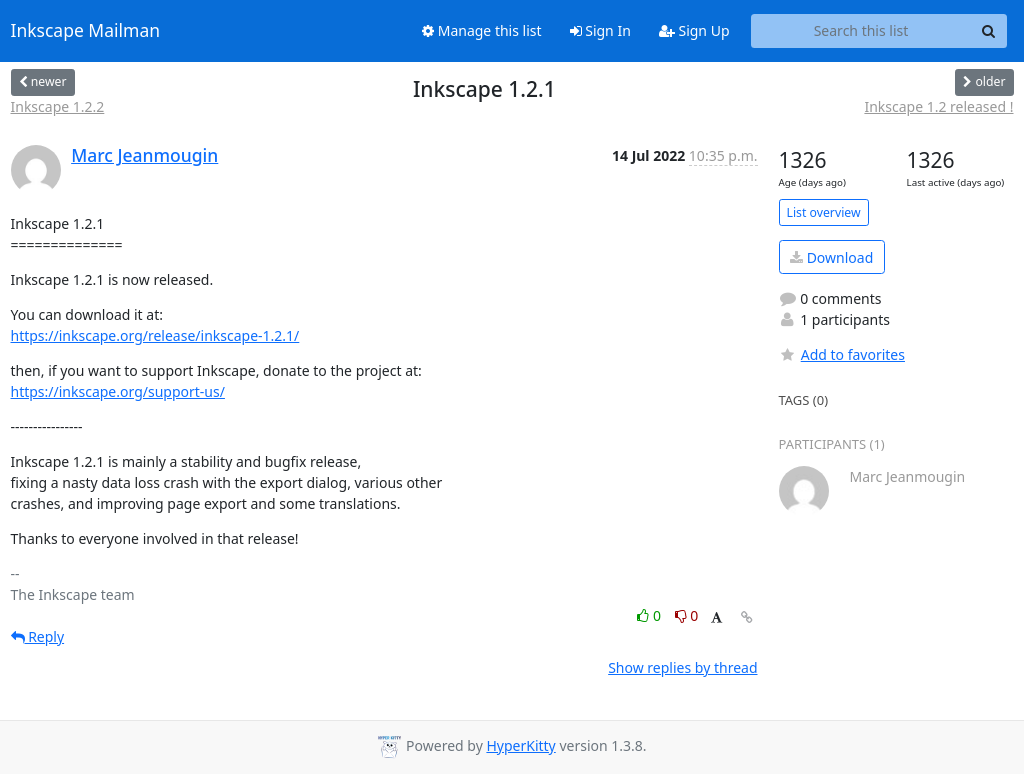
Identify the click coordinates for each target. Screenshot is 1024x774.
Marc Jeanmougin (144, 155)
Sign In (600, 30)
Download (831, 257)
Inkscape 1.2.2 (58, 106)
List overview (824, 212)
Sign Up (694, 30)
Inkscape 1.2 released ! (938, 106)
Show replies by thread (682, 667)
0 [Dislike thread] (687, 615)
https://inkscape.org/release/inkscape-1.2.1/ (155, 335)
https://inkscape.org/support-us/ (118, 391)
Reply (38, 636)
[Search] (989, 31)
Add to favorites (842, 354)
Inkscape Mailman (86, 31)
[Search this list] (861, 31)
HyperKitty (520, 745)
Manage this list (482, 30)
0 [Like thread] (650, 615)
